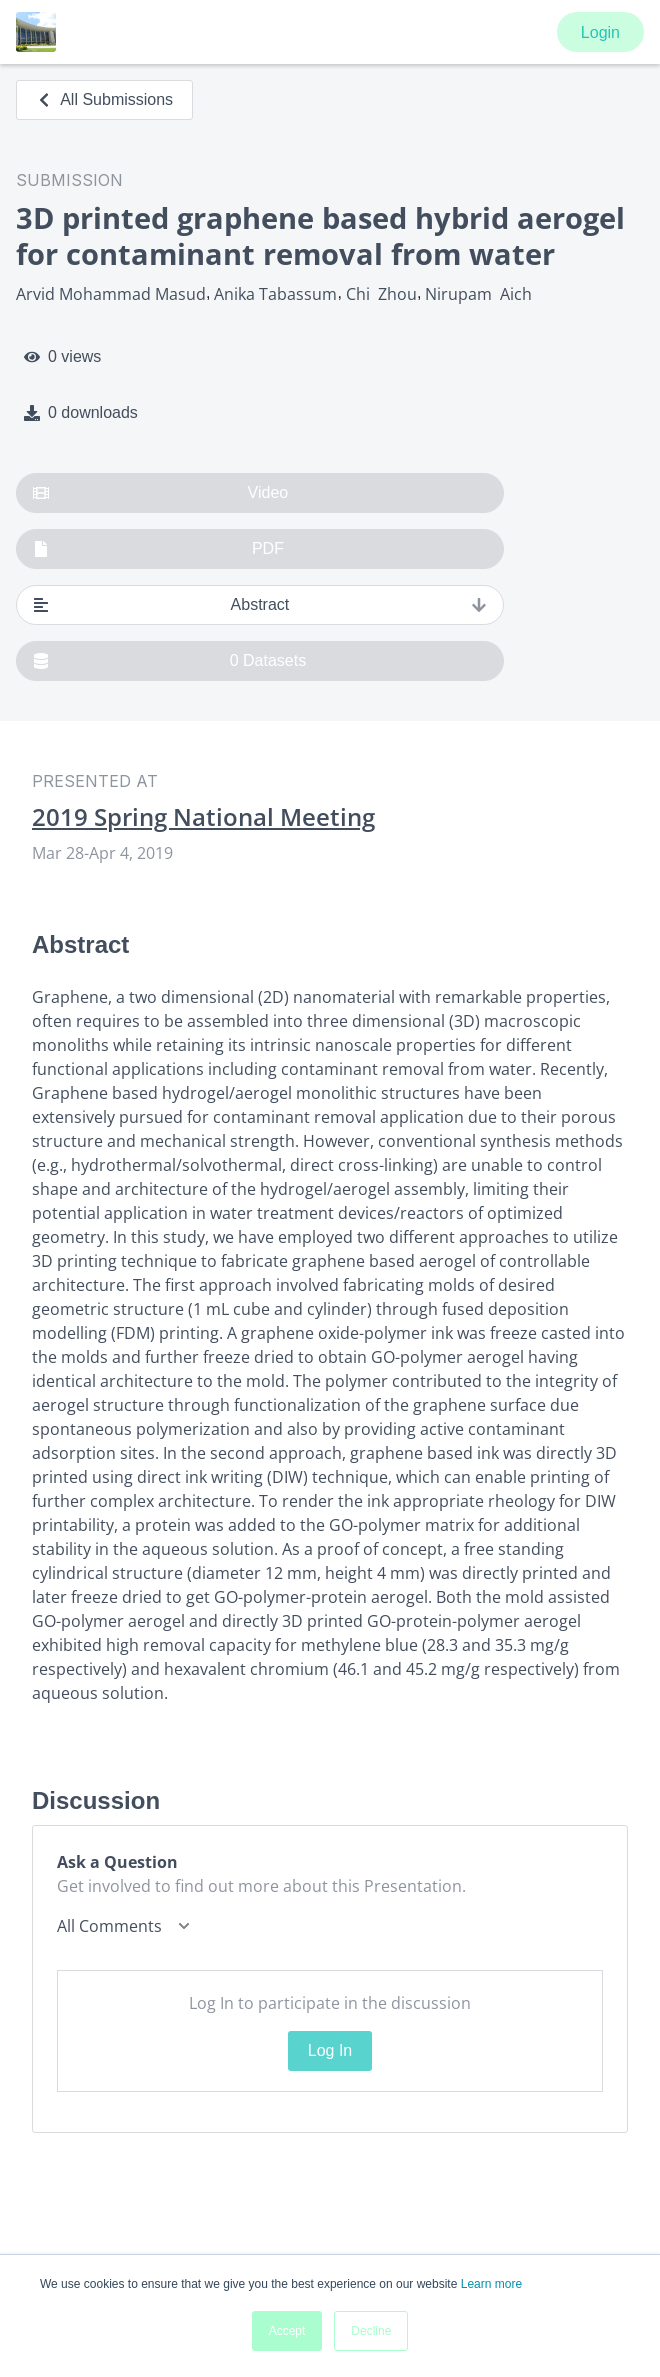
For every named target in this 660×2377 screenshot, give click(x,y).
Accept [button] (287, 2331)
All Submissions (104, 99)
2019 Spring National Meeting (203, 817)
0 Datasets (169, 661)
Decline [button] (371, 2331)
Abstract (260, 605)
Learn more (491, 2284)
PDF (158, 549)
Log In (330, 2050)
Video (160, 493)
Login (600, 32)
